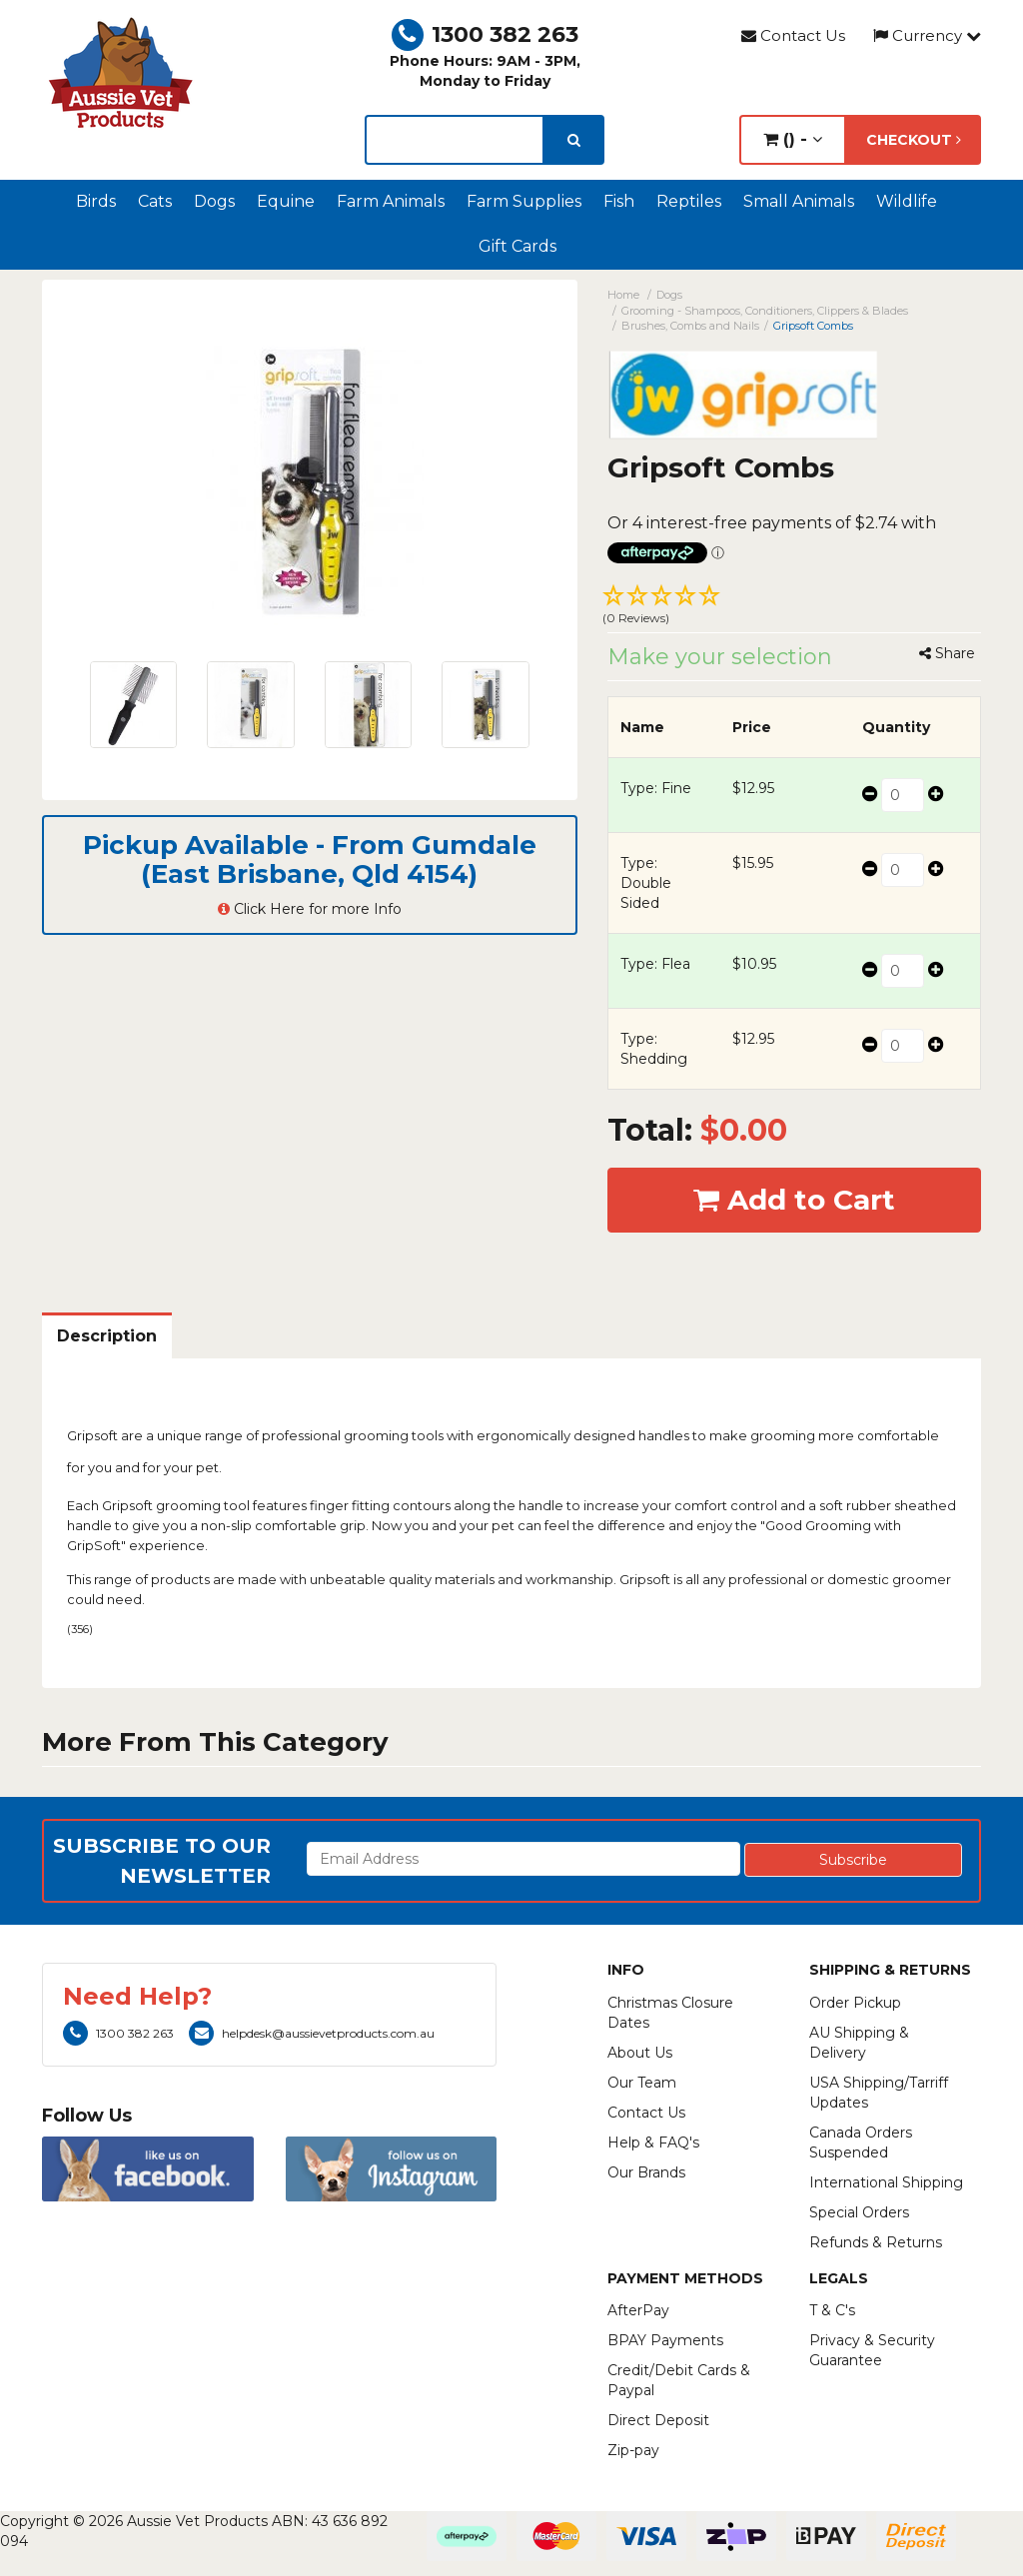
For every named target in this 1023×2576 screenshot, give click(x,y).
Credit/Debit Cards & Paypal (678, 2380)
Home (623, 295)
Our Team (641, 2083)
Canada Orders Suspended (860, 2142)
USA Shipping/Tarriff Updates (878, 2093)
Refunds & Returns (875, 2242)
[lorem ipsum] (454, 140)
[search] (573, 140)
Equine (286, 201)
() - (792, 139)
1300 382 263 (485, 34)
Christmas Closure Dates (670, 2013)
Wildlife (906, 201)
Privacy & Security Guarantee (872, 2350)
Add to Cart (794, 1200)
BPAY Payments (665, 2340)
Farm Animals (391, 201)
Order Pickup (855, 2003)
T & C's (832, 2310)
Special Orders (859, 2212)
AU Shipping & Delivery (859, 2043)
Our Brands (646, 2172)
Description (107, 1335)
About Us (639, 2053)
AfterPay (638, 2310)
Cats (155, 201)
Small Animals (798, 201)
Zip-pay (633, 2450)
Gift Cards (517, 246)
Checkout (913, 140)
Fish (618, 201)
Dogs (214, 201)
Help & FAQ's (653, 2142)
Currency (927, 35)
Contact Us (793, 35)
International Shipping (886, 2182)
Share (947, 653)
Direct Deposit (658, 2420)
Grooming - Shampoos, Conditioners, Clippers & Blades (764, 311)
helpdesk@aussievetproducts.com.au (312, 2033)
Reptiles (688, 201)
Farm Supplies (524, 201)
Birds (96, 201)
